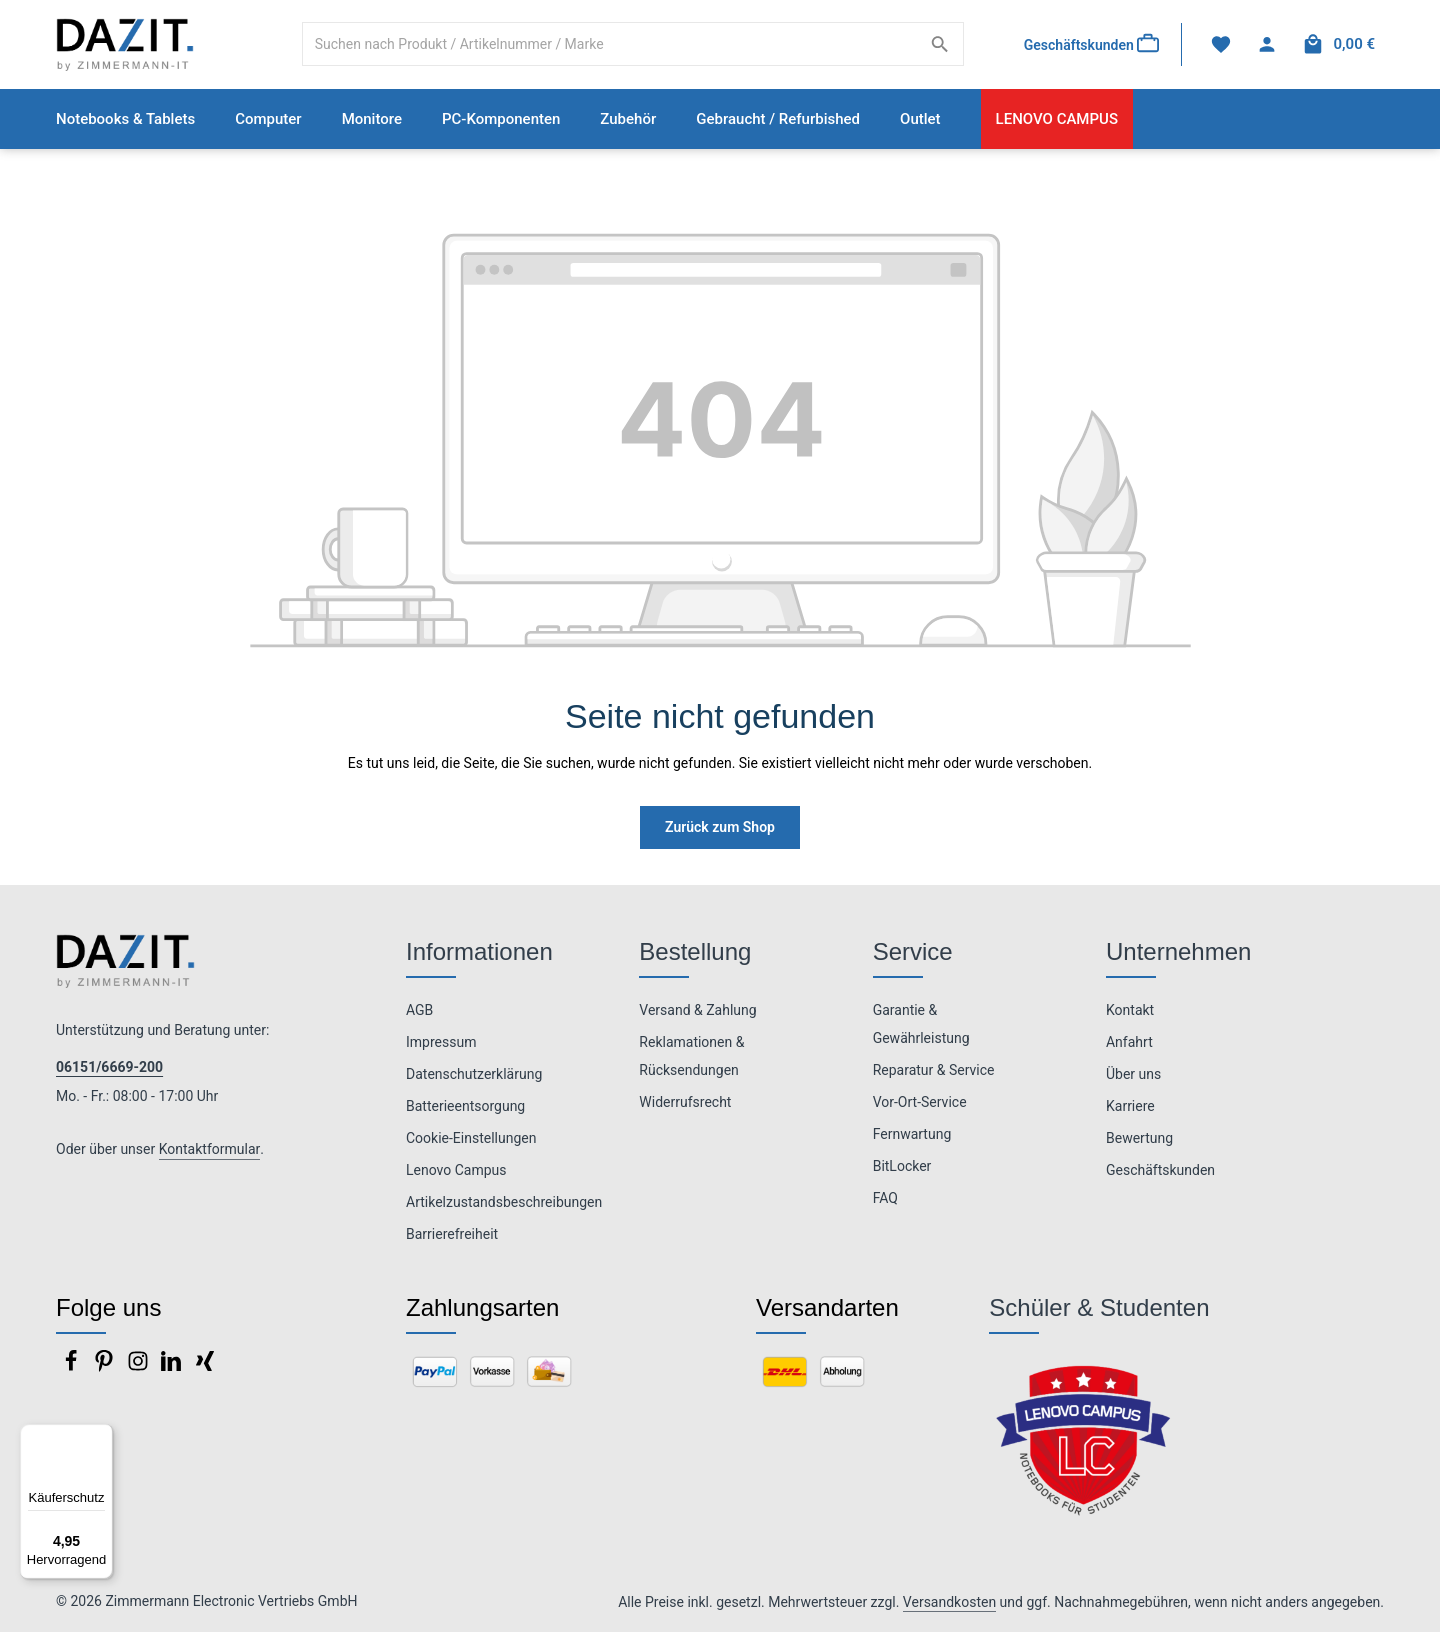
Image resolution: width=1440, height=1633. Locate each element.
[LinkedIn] (172, 1368)
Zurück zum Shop (720, 828)
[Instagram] (139, 1368)
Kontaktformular (210, 1150)
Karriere (1130, 1107)
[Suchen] (939, 45)
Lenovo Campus (456, 1171)
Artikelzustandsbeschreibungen (504, 1203)
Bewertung (1139, 1139)
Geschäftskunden (1160, 1171)
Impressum (441, 1043)
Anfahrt (1129, 1043)
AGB (419, 1011)
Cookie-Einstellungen (471, 1139)
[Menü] (101, 1436)
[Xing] (205, 1368)
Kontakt (1130, 1011)
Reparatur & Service (934, 1071)
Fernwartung (912, 1135)
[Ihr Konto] (1266, 45)
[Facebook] (72, 1368)
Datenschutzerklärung (474, 1075)
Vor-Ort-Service (920, 1103)
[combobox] (609, 45)
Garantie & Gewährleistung (921, 1025)
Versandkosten (949, 1603)
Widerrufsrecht (685, 1103)
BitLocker (902, 1167)
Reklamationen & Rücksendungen (691, 1057)
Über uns (1133, 1075)
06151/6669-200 (109, 1068)
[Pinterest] (105, 1368)
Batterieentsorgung (465, 1107)
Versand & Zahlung (697, 1011)
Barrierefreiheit (452, 1235)
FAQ (885, 1199)
